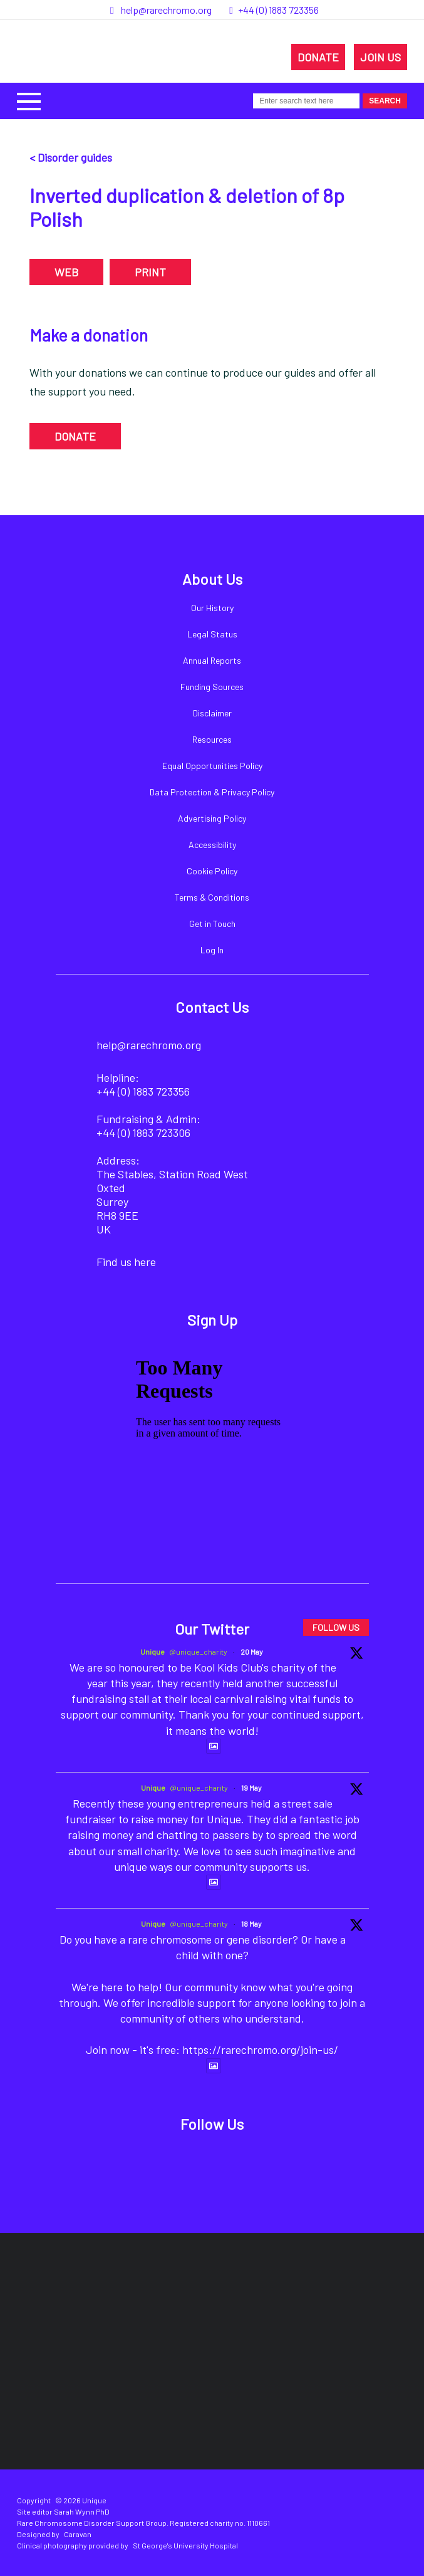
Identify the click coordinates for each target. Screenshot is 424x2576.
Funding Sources (212, 686)
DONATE (318, 57)
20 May (251, 1651)
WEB (66, 272)
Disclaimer (212, 713)
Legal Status (212, 634)
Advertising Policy (212, 818)
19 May (251, 1787)
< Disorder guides (70, 157)
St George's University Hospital (185, 2545)
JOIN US (380, 57)
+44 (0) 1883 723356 (278, 10)
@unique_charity (198, 1651)
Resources (212, 739)
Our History (212, 607)
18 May (251, 1923)
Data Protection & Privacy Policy (212, 792)
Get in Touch (212, 923)
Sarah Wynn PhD (82, 2511)
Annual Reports (212, 660)
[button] (29, 100)
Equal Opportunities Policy (212, 765)
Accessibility (212, 844)
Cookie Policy (212, 871)
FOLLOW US (336, 1627)
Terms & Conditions (212, 897)
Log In (212, 950)
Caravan (77, 2534)
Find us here (126, 1262)
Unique (152, 1651)
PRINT (150, 272)
